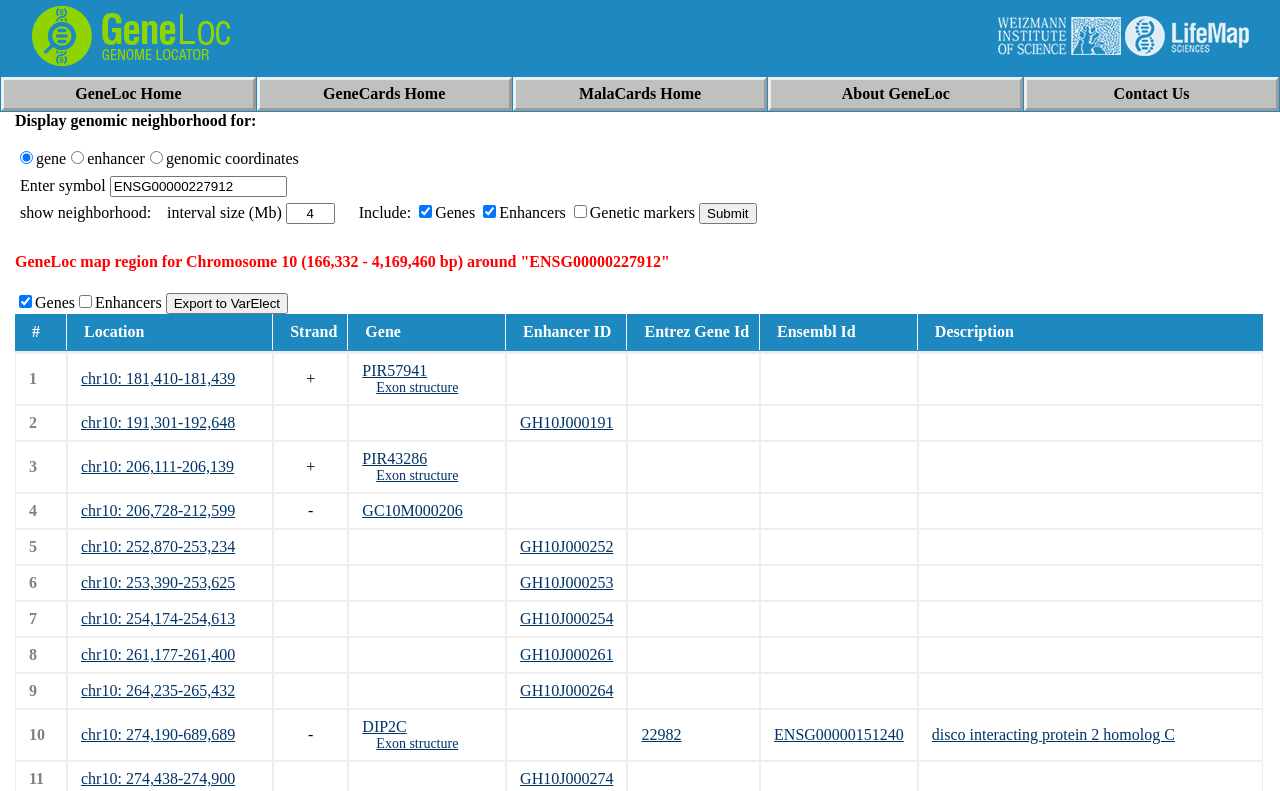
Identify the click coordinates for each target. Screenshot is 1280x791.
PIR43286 (394, 458)
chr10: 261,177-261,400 (158, 654)
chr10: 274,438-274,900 (158, 778)
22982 (661, 734)
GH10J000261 (566, 654)
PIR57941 (394, 370)
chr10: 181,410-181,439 (158, 378)
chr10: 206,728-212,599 (158, 510)
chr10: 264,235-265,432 (158, 690)
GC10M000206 (412, 510)
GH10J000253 (566, 582)
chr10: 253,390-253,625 (158, 582)
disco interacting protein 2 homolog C (1053, 734)
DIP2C (384, 726)
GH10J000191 (566, 422)
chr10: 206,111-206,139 (157, 466)
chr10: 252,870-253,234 (158, 546)
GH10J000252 (566, 546)
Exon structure (417, 387)
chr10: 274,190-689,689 (158, 734)
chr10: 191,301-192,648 (158, 422)
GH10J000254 (566, 618)
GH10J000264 (566, 690)
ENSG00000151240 (839, 734)
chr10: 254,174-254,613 (158, 618)
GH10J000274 (566, 778)
